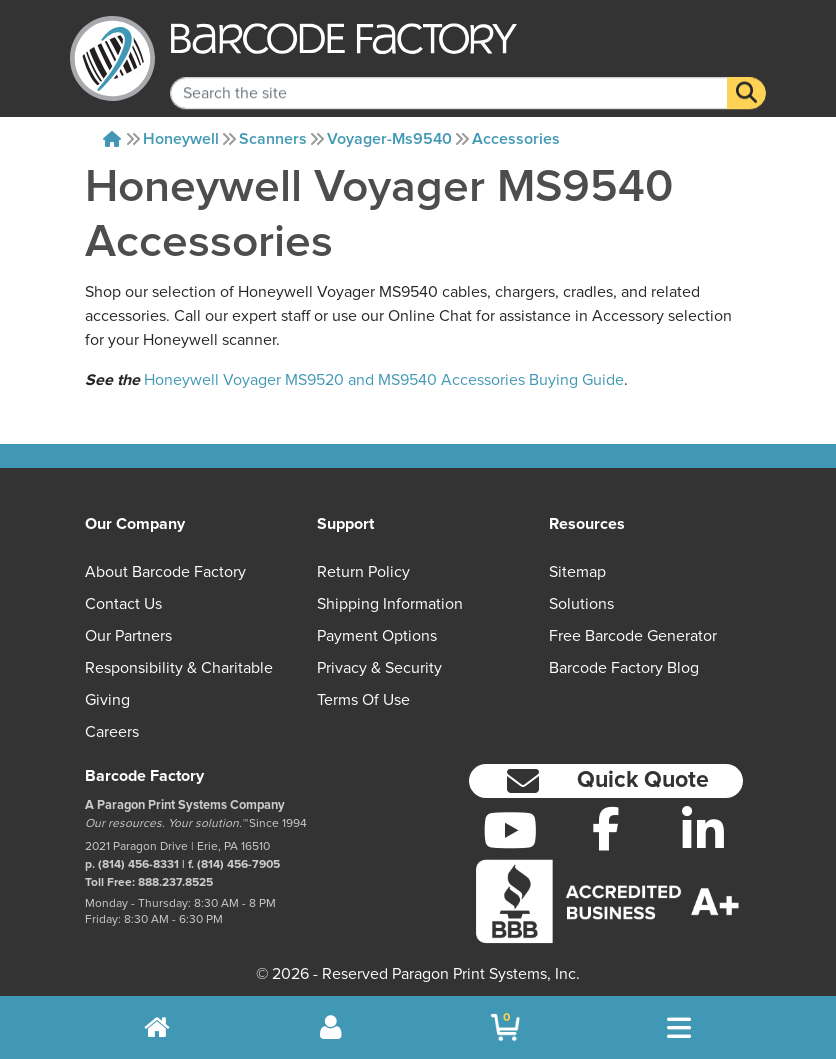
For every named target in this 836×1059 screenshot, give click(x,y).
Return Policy (363, 572)
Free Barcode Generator (633, 636)
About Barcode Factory (165, 572)
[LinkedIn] (703, 830)
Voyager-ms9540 (389, 139)
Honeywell (181, 139)
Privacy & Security (379, 668)
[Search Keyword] (449, 78)
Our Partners (128, 636)
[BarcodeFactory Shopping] (505, 1027)
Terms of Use (363, 700)
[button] (606, 781)
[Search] (746, 78)
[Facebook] (606, 828)
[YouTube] (509, 830)
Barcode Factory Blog (624, 668)
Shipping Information (390, 604)
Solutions (581, 604)
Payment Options (377, 636)
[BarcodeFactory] (112, 58)
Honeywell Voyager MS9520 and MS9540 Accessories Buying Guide (384, 380)
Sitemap (577, 572)
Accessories (516, 139)
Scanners (273, 139)
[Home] (112, 139)
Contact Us (123, 604)
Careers (112, 732)
